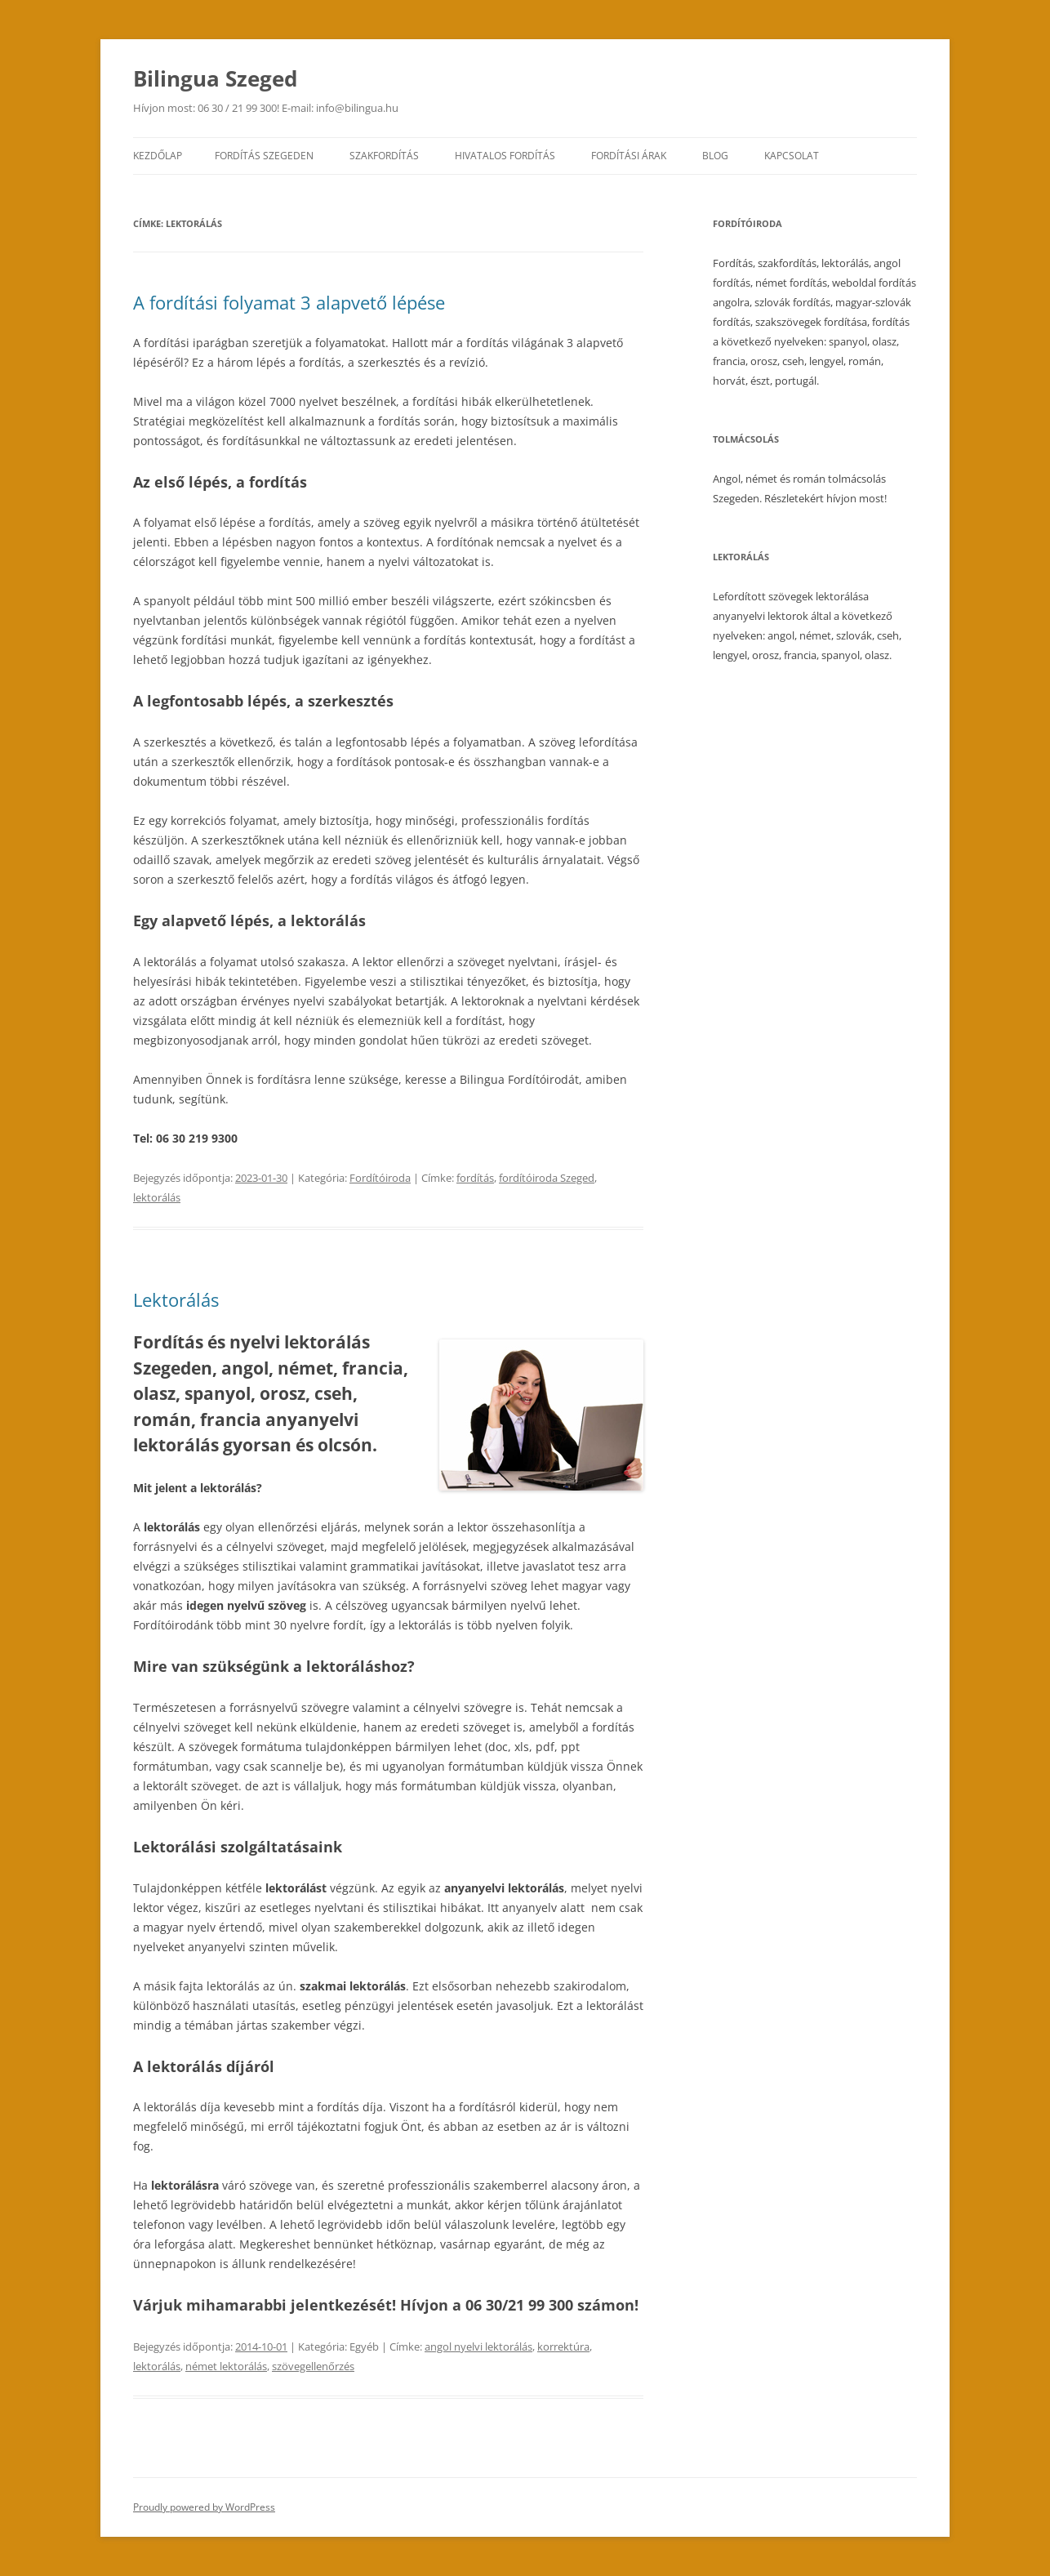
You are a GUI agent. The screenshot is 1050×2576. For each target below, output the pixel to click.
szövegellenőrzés (313, 2366)
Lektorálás (176, 1299)
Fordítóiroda (380, 1177)
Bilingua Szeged (215, 78)
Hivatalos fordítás (505, 156)
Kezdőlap (157, 156)
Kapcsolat (791, 156)
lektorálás (156, 1197)
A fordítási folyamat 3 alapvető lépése (289, 302)
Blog (715, 156)
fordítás (475, 1177)
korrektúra (563, 2346)
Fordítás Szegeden (264, 156)
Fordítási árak (628, 156)
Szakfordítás (384, 156)
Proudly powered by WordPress (204, 2507)
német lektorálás (226, 2366)
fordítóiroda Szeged (546, 1177)
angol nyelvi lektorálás (478, 2346)
